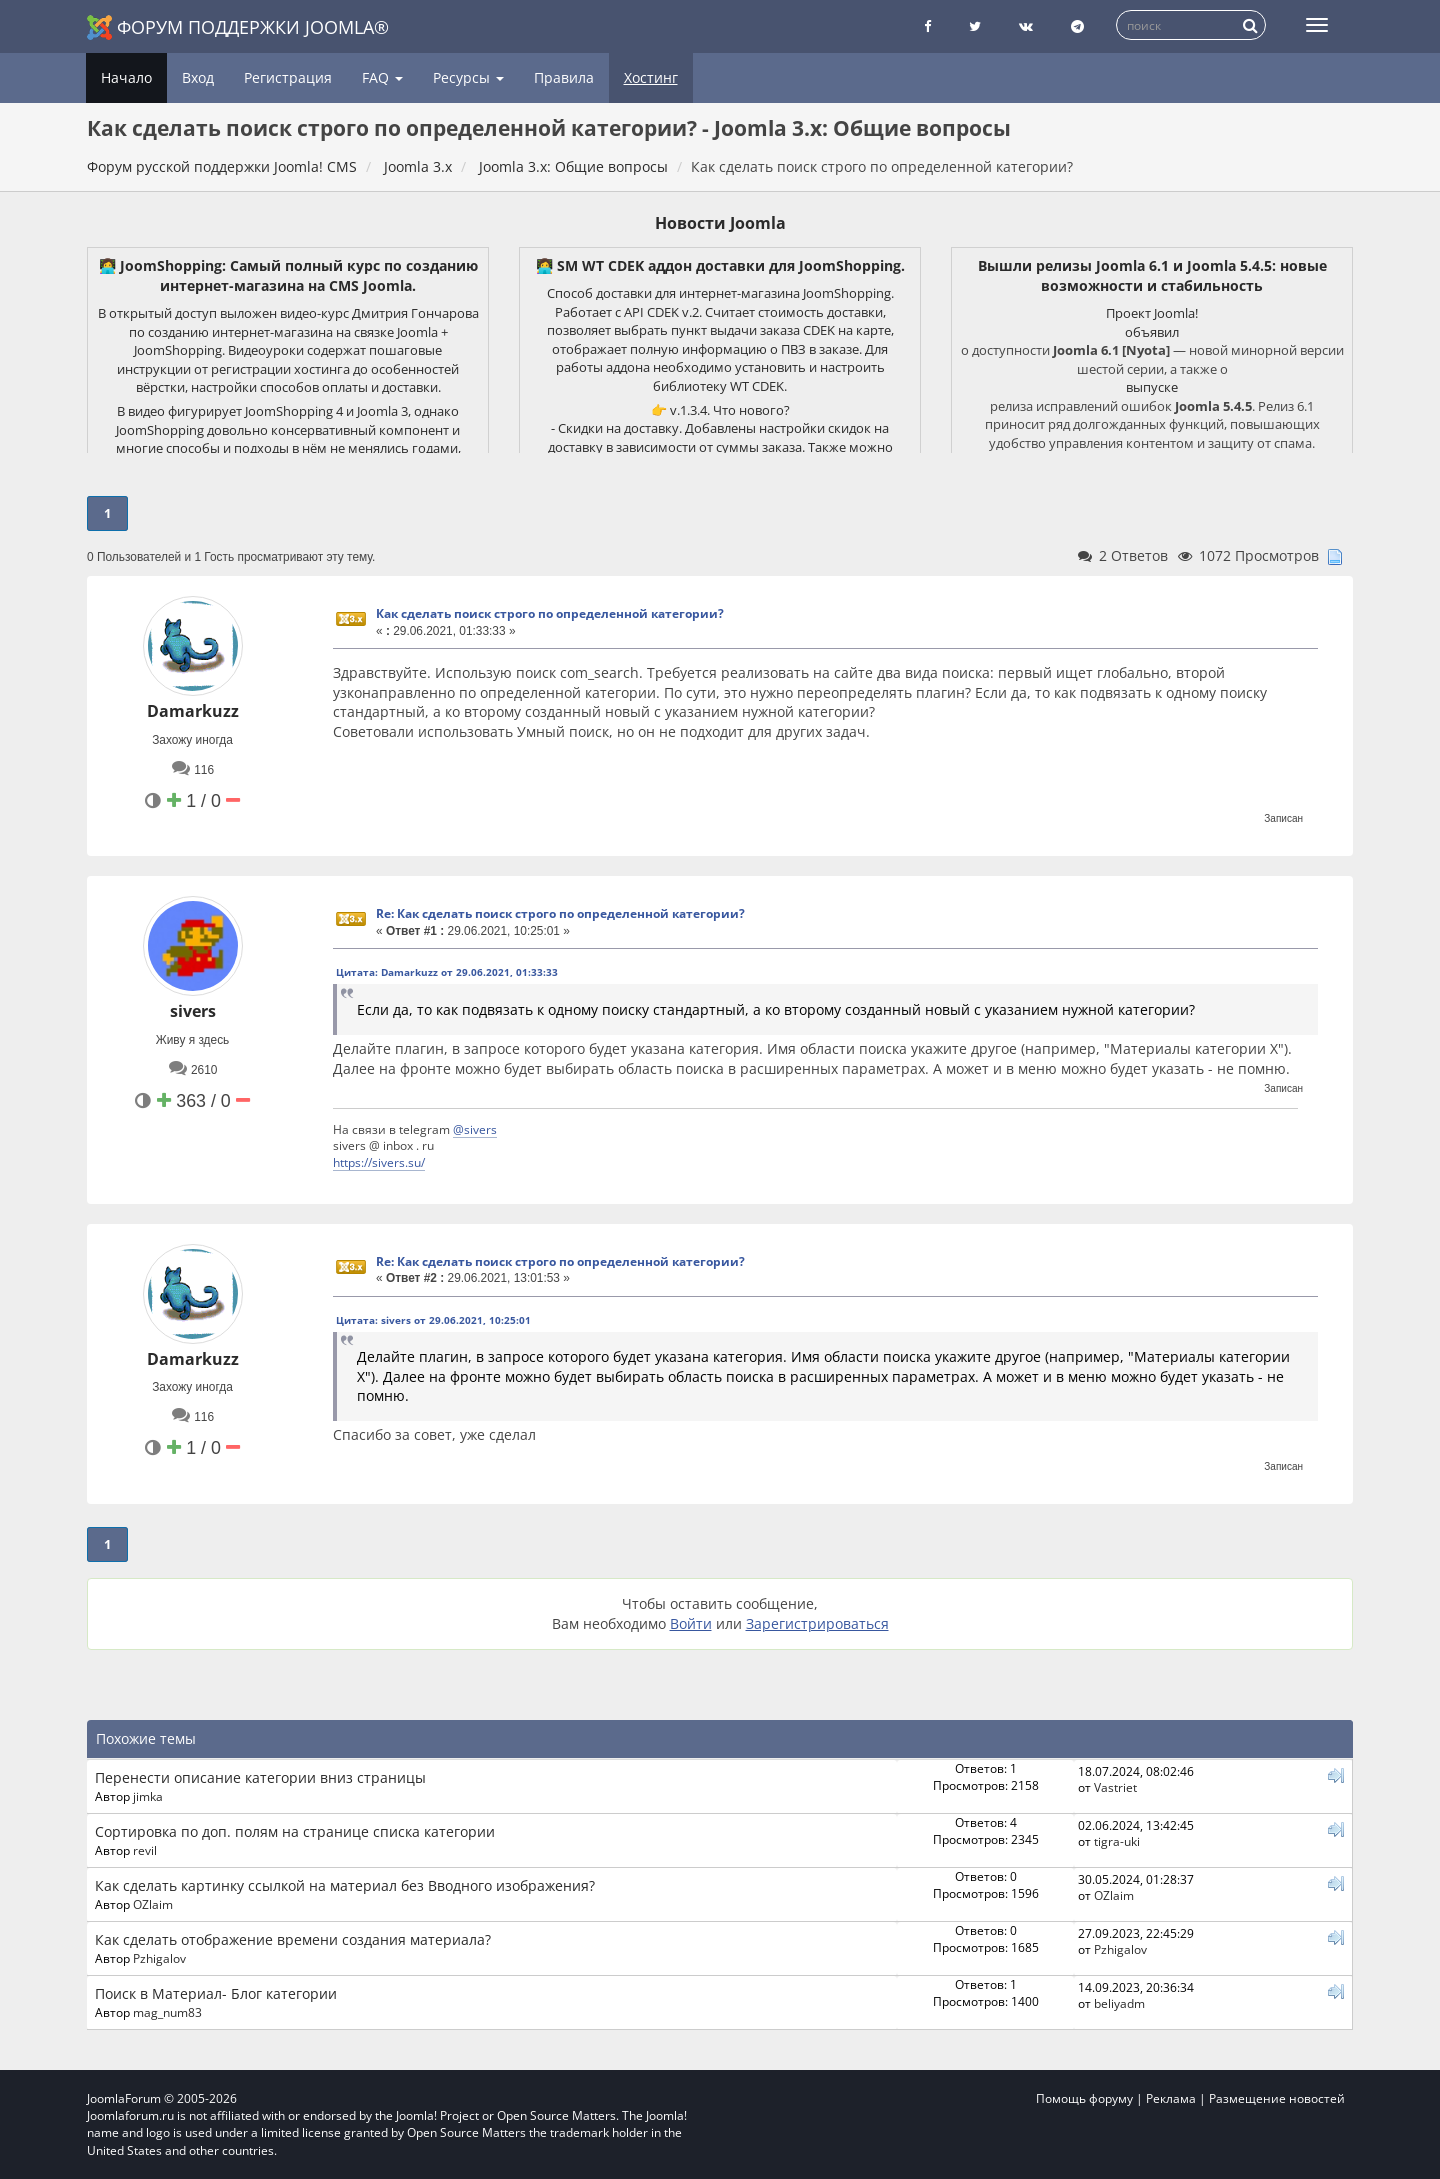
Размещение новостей (1277, 2098)
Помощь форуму (1084, 2098)
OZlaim (153, 1904)
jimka (148, 1796)
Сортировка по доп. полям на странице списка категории (295, 1831)
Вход (198, 77)
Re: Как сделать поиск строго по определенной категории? (560, 913)
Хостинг (651, 77)
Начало (126, 77)
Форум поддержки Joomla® (238, 27)
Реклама (1171, 2098)
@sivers (475, 1129)
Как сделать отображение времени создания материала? (293, 1939)
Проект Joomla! (1152, 313)
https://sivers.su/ (379, 1162)
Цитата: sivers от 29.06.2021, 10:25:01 (433, 1320)
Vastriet (1115, 1787)
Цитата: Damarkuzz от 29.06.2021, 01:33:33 (447, 972)
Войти (691, 1623)
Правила (564, 77)
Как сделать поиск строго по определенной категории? (550, 613)
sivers (193, 1011)
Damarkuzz (193, 711)
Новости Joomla (720, 223)
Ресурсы (468, 77)
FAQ (382, 77)
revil (145, 1850)
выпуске (1152, 387)
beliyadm (1119, 2003)
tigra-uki (1117, 1841)
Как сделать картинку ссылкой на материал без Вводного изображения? (345, 1885)
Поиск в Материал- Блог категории (216, 1993)
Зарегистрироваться (817, 1623)
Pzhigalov (159, 1958)
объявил (1152, 332)
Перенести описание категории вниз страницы (260, 1777)
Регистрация (288, 77)
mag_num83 (167, 2012)
